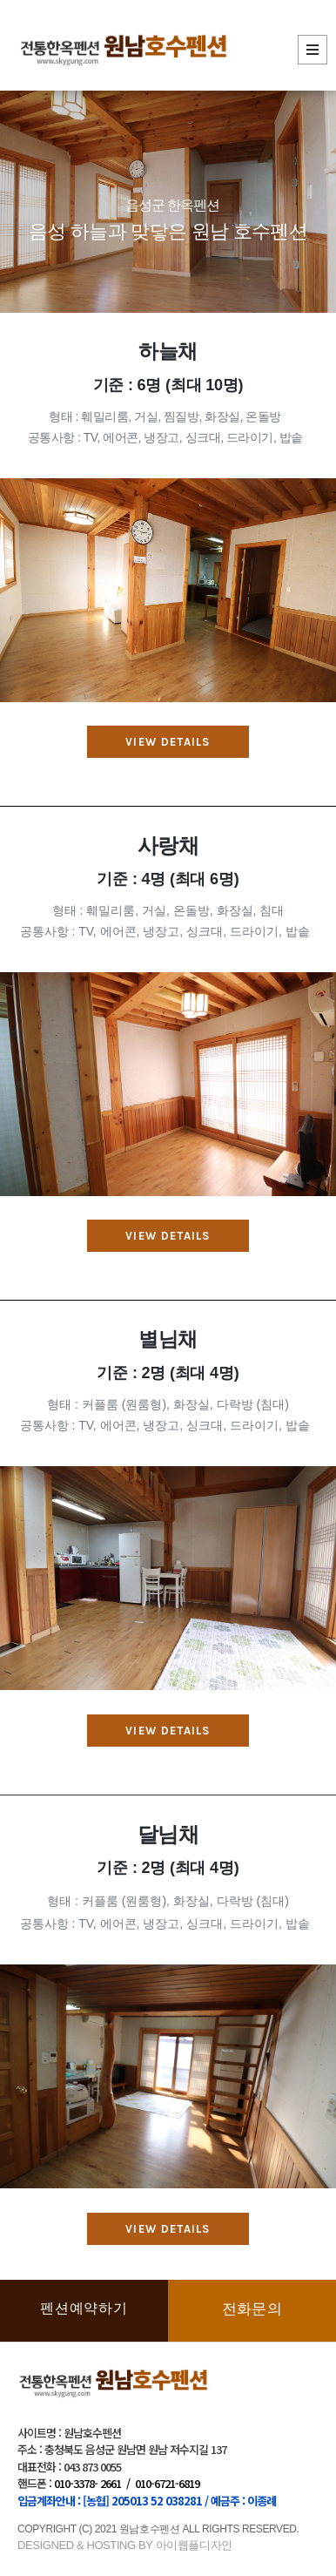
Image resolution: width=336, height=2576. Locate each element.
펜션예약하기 (84, 2308)
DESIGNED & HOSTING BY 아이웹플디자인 (124, 2545)
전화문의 (251, 2309)
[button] (168, 742)
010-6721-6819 (167, 2483)
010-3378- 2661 (87, 2483)
